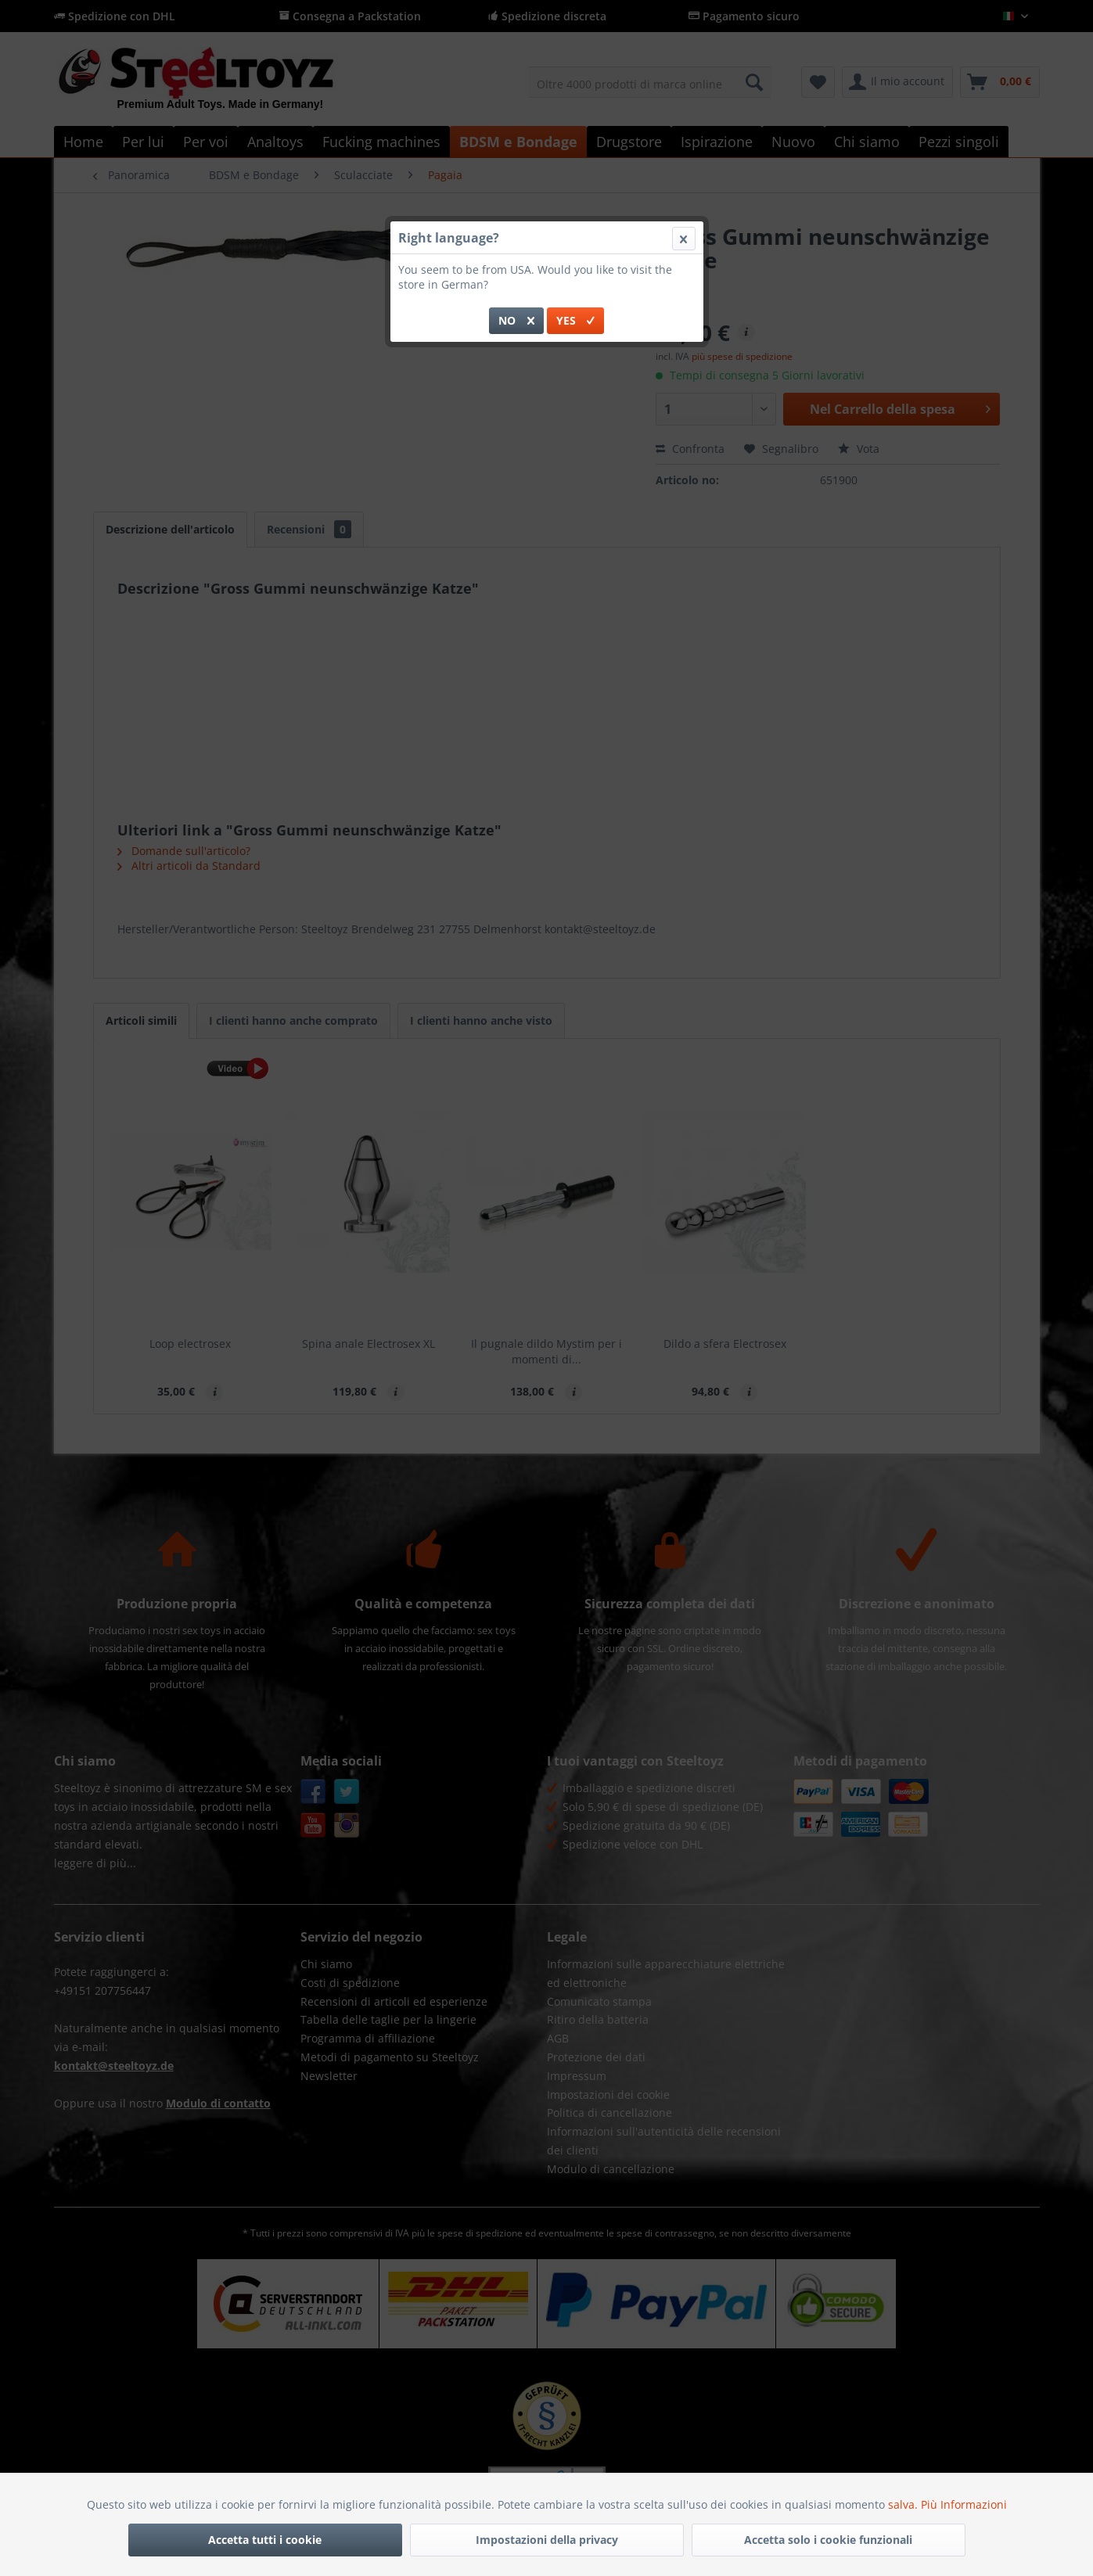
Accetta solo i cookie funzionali (828, 2539)
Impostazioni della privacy (547, 2539)
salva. (904, 2504)
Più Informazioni (964, 2504)
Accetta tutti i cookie (265, 2539)
